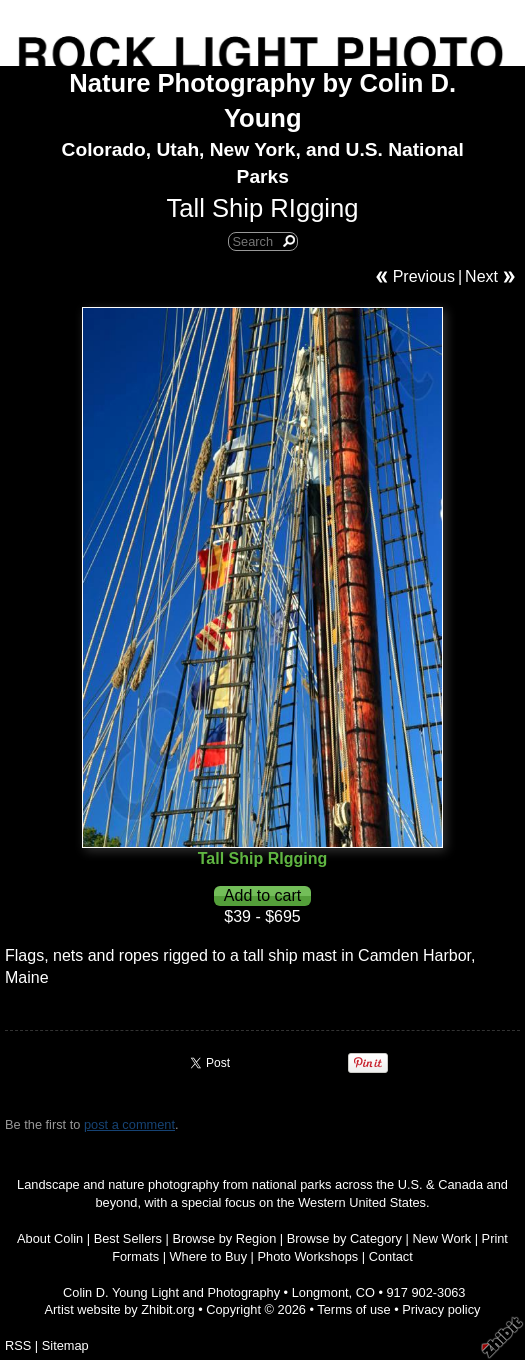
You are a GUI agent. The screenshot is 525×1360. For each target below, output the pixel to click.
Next (481, 276)
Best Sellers (128, 1238)
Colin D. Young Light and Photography (171, 1292)
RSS (18, 1345)
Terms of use (353, 1309)
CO (365, 1292)
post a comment (129, 1124)
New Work (441, 1238)
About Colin (50, 1238)
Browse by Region (224, 1238)
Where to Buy (209, 1256)
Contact (391, 1256)
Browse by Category (344, 1238)
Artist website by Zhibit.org (120, 1309)
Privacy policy (441, 1309)
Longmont (320, 1292)
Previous (424, 276)
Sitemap (65, 1345)
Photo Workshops (308, 1256)
